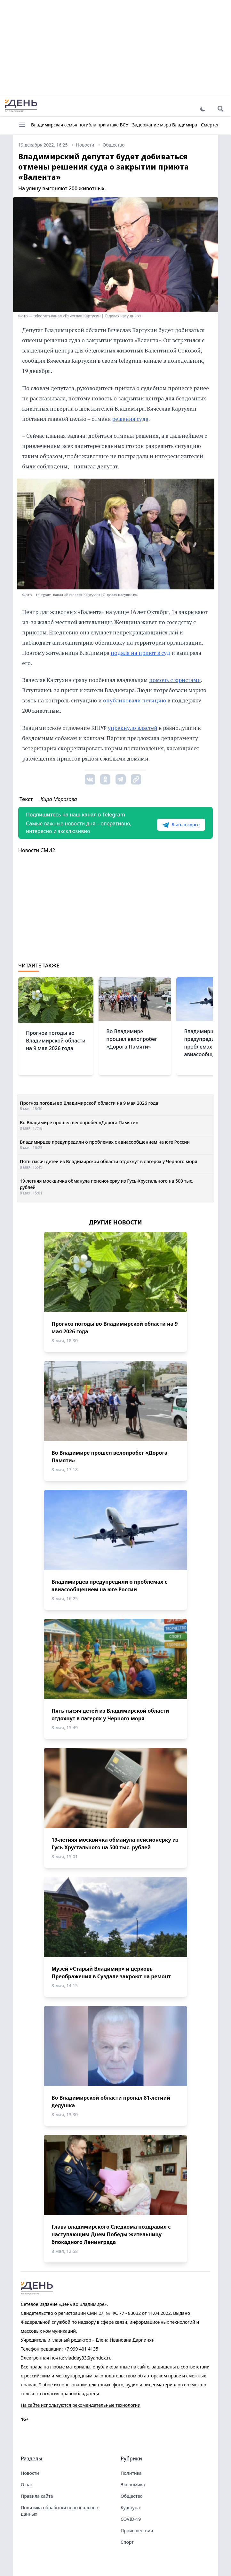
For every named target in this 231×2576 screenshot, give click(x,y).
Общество (132, 2496)
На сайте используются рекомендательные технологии (80, 2405)
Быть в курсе (181, 825)
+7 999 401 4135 (81, 2349)
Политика (131, 2473)
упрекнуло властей (132, 727)
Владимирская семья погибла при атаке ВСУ (79, 125)
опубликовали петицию (134, 700)
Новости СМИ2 (36, 850)
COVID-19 (131, 2519)
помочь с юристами (175, 680)
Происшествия (137, 2530)
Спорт (127, 2542)
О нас (27, 2484)
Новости (30, 2473)
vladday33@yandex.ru (88, 2358)
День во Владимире (21, 106)
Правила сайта (37, 2496)
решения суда (130, 418)
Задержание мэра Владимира (164, 125)
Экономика (133, 2484)
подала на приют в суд (140, 652)
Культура (130, 2507)
